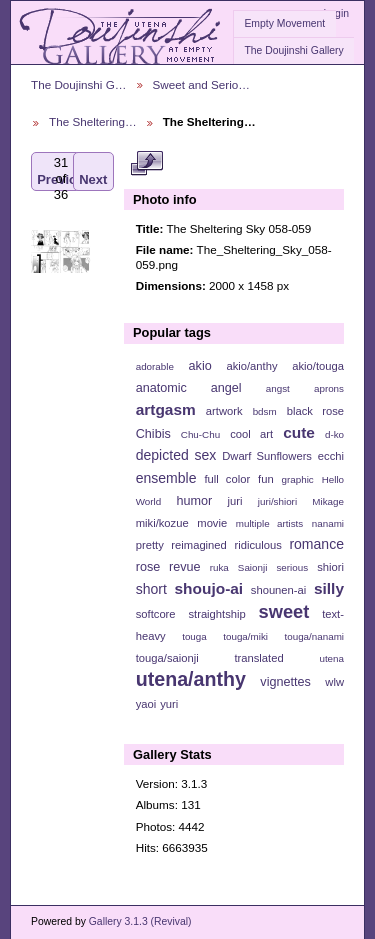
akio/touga (318, 366)
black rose (315, 411)
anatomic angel (189, 388)
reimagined (199, 545)
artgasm (166, 409)
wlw (334, 682)
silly (329, 588)
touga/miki (245, 636)
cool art (251, 434)
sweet (284, 611)
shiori (330, 567)
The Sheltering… (93, 121)
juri (235, 501)
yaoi (146, 704)
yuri (169, 704)
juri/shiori (277, 501)
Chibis (153, 434)
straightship (216, 614)
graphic (298, 479)
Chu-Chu (200, 434)
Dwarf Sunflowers (267, 456)
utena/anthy (191, 679)
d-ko (334, 434)
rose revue (168, 567)
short (151, 589)
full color (227, 479)
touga (194, 636)
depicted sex (176, 455)
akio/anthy (251, 366)
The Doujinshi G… (79, 84)
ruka (219, 567)
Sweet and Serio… (201, 84)
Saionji (252, 567)
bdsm (265, 411)
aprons (329, 388)
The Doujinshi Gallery (293, 50)
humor (194, 501)
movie (212, 523)
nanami (328, 523)
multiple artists (269, 523)
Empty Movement (284, 23)
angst (278, 388)
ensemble (166, 478)
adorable (155, 366)
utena (331, 658)
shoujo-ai (209, 588)
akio (200, 366)
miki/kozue (162, 523)
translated (258, 658)
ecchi (331, 456)
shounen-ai (279, 590)
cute (299, 432)
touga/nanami (314, 636)
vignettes (285, 682)
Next (93, 171)
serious (292, 567)
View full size (146, 163)
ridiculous (257, 545)
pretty (150, 545)
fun (266, 479)
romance (316, 544)
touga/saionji (167, 658)
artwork (224, 411)
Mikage (328, 501)
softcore (156, 614)
